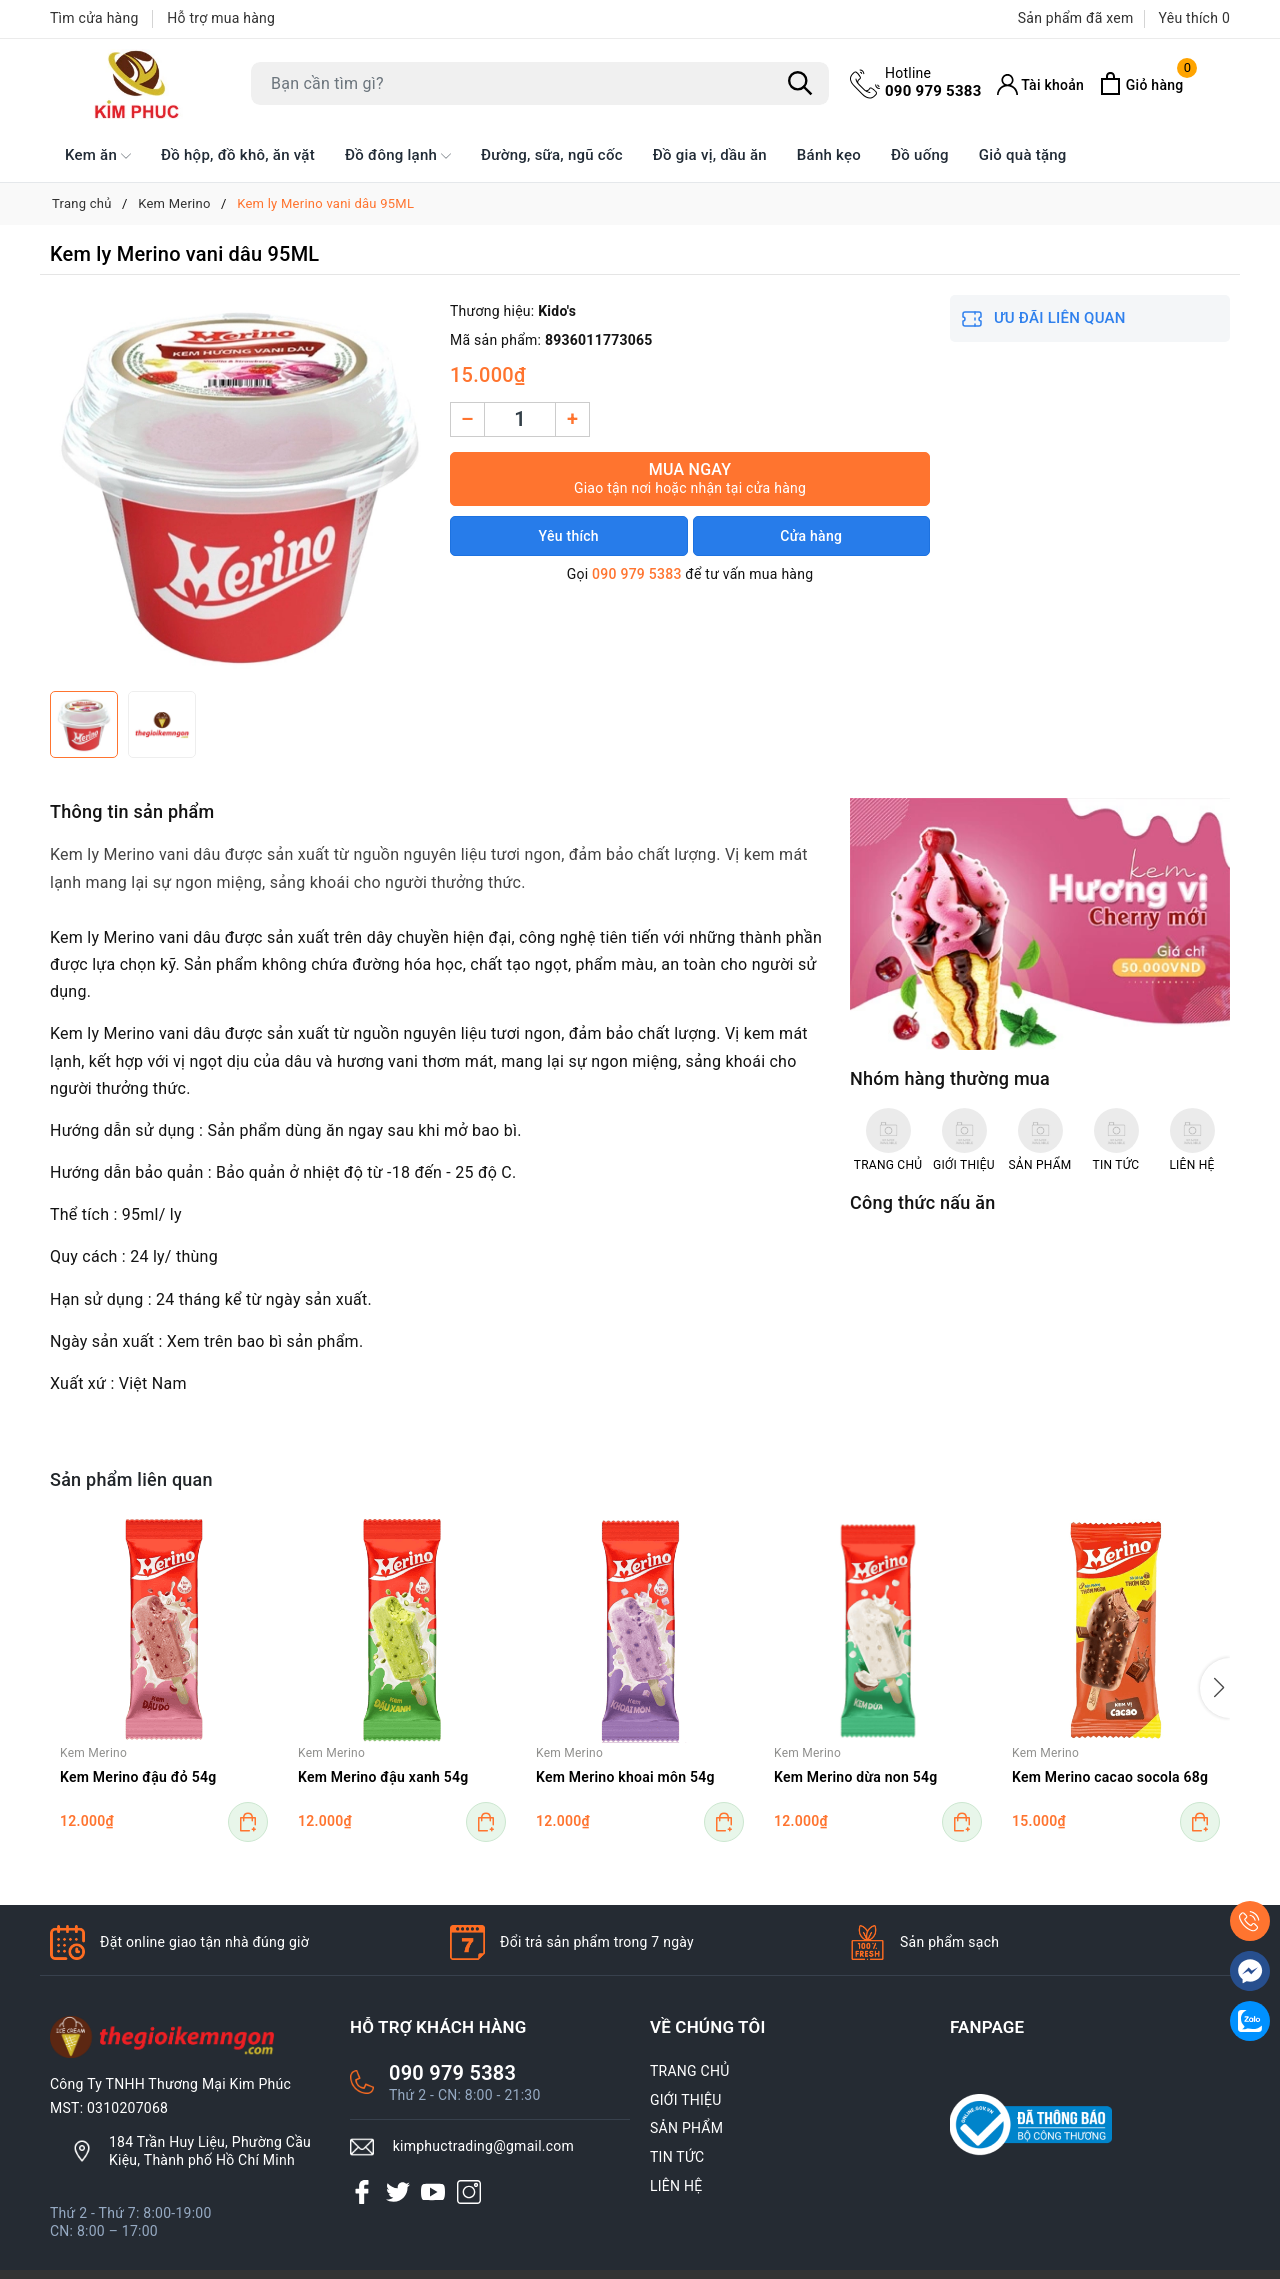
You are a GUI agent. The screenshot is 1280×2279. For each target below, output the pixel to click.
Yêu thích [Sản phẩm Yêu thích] (1194, 18)
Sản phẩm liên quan (131, 1479)
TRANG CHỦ (690, 2071)
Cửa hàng (811, 536)
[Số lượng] (520, 419)
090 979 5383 (933, 82)
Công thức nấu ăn (922, 1202)
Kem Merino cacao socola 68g (1110, 1777)
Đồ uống (920, 155)
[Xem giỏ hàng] (1141, 83)
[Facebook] (362, 2191)
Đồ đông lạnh (398, 156)
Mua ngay (690, 478)
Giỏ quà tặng (1023, 155)
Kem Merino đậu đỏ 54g (138, 1777)
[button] (1215, 1688)
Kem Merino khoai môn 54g (625, 1777)
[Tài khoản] (1041, 84)
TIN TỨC (677, 2157)
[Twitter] (398, 2191)
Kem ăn (98, 156)
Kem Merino (93, 1753)
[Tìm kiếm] (800, 84)
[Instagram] (469, 2191)
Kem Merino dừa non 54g (855, 1777)
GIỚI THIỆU (686, 2100)
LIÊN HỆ (676, 2186)
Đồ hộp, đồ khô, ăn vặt (238, 155)
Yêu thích (569, 536)
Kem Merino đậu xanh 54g (383, 1777)
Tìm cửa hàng (94, 18)
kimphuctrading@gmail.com (483, 2146)
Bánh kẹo (829, 155)
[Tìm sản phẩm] (540, 83)
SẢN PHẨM (686, 2128)
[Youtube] (433, 2191)
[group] (240, 488)
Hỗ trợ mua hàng (221, 18)
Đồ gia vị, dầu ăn (710, 155)
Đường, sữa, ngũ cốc (552, 155)
